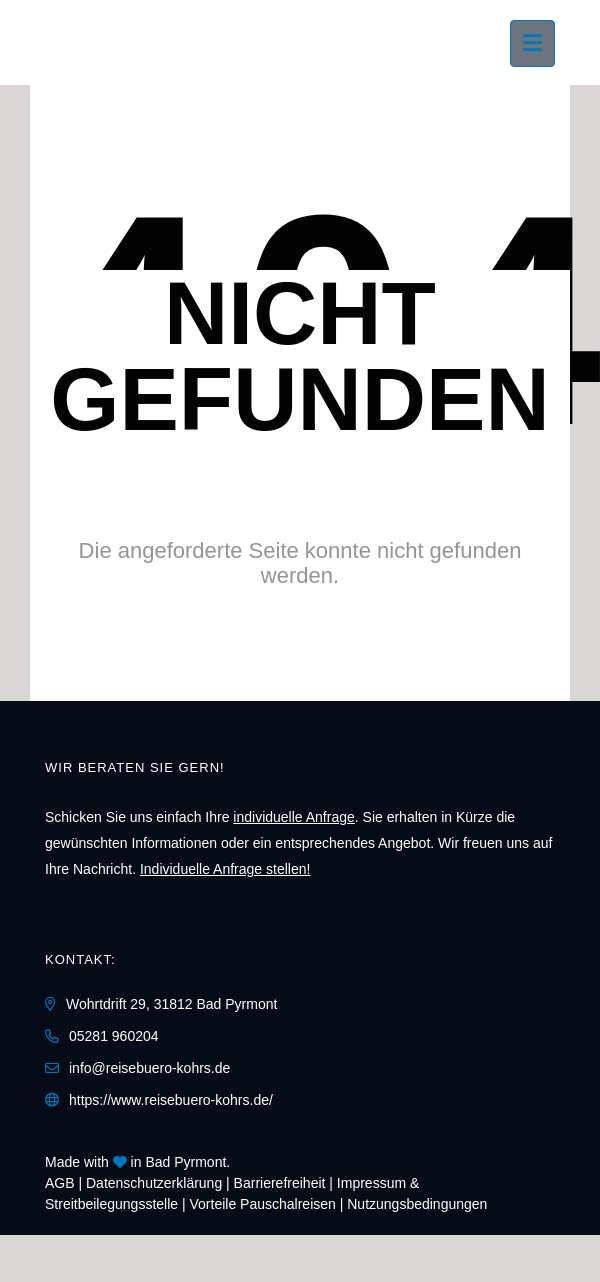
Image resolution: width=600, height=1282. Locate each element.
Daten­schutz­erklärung (154, 1183)
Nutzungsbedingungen (417, 1204)
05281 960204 (114, 1036)
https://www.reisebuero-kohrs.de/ (171, 1100)
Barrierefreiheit (280, 1183)
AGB (60, 1183)
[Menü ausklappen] (532, 43)
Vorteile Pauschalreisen (263, 1204)
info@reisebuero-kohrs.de (149, 1068)
